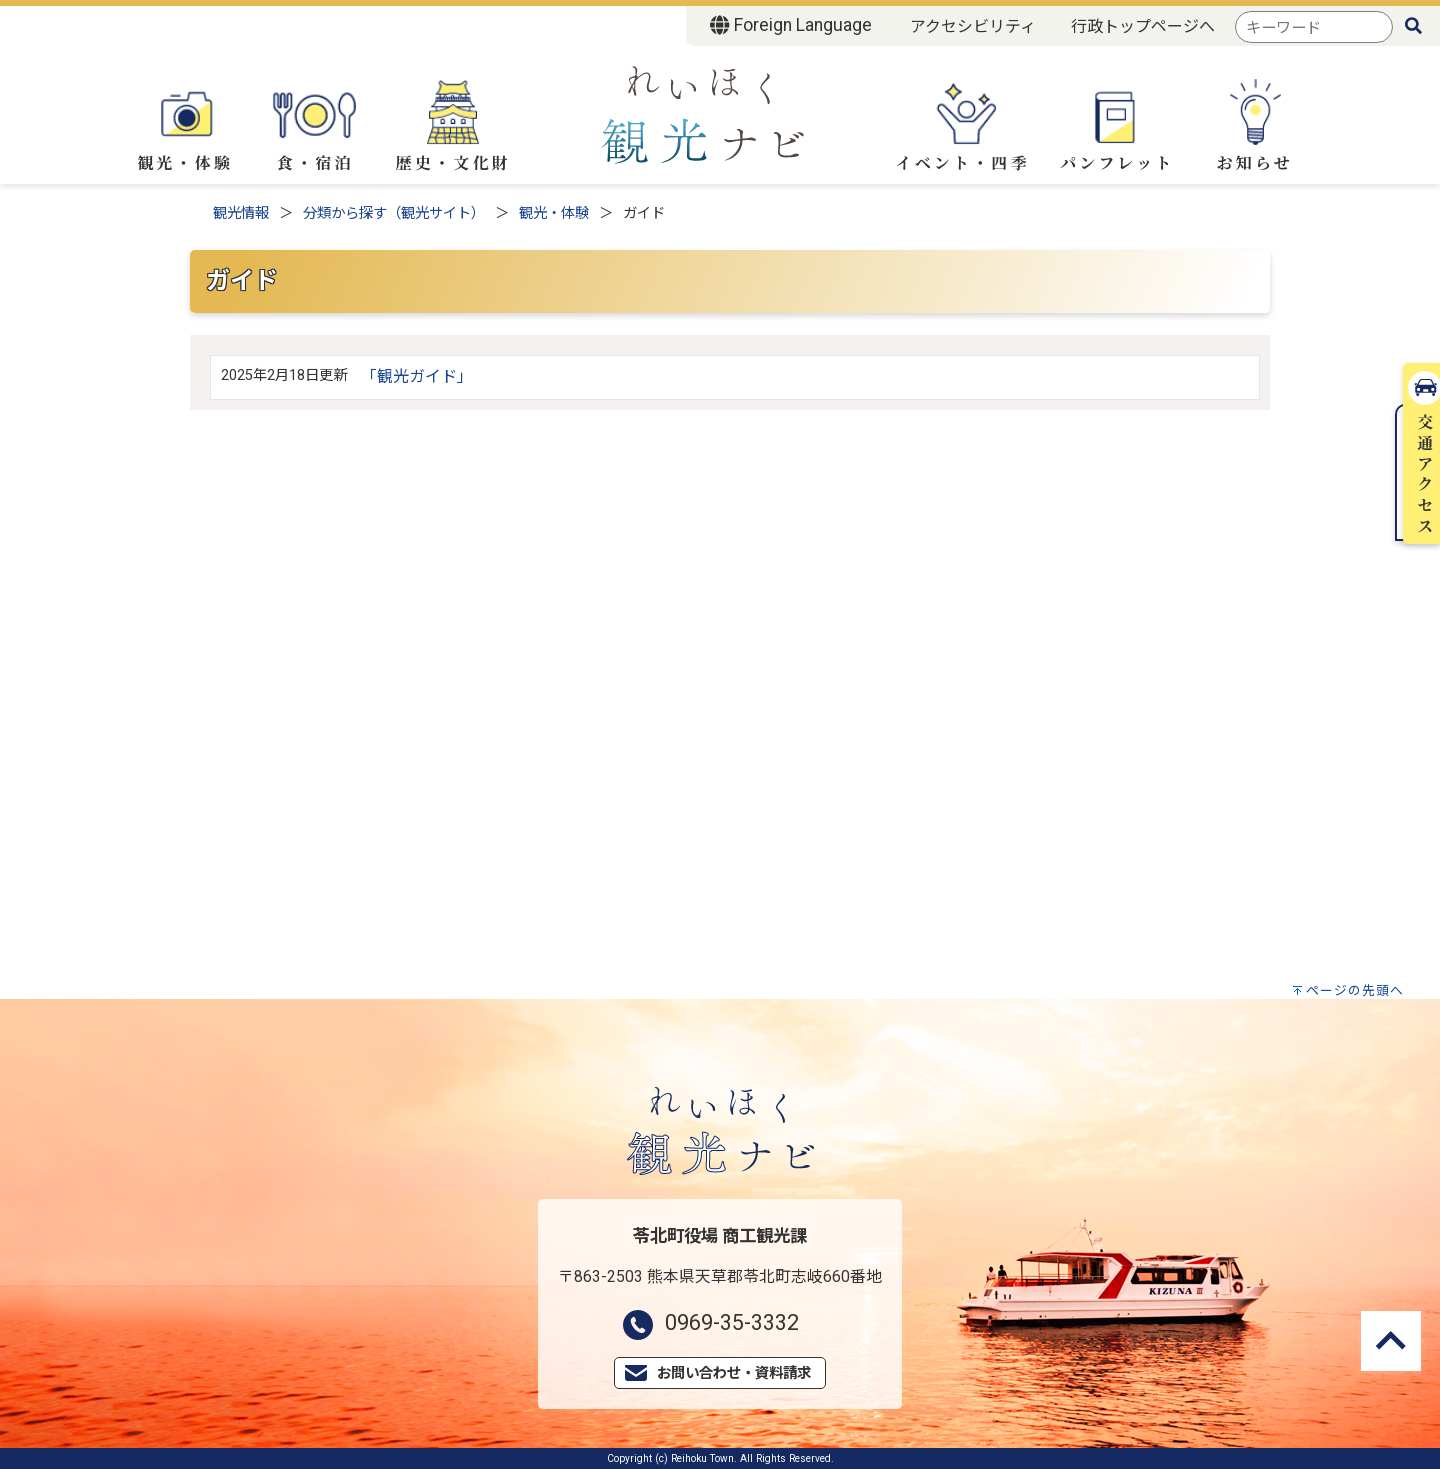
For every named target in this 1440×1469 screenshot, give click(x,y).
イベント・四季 (962, 125)
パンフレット (1117, 127)
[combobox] (1314, 27)
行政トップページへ (1143, 26)
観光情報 (241, 213)
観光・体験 (185, 124)
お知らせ (1255, 126)
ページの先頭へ (1355, 990)
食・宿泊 (315, 124)
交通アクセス (1419, 308)
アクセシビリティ (973, 26)
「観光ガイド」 (417, 376)
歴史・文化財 (453, 127)
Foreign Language (790, 25)
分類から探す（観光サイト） (394, 213)
